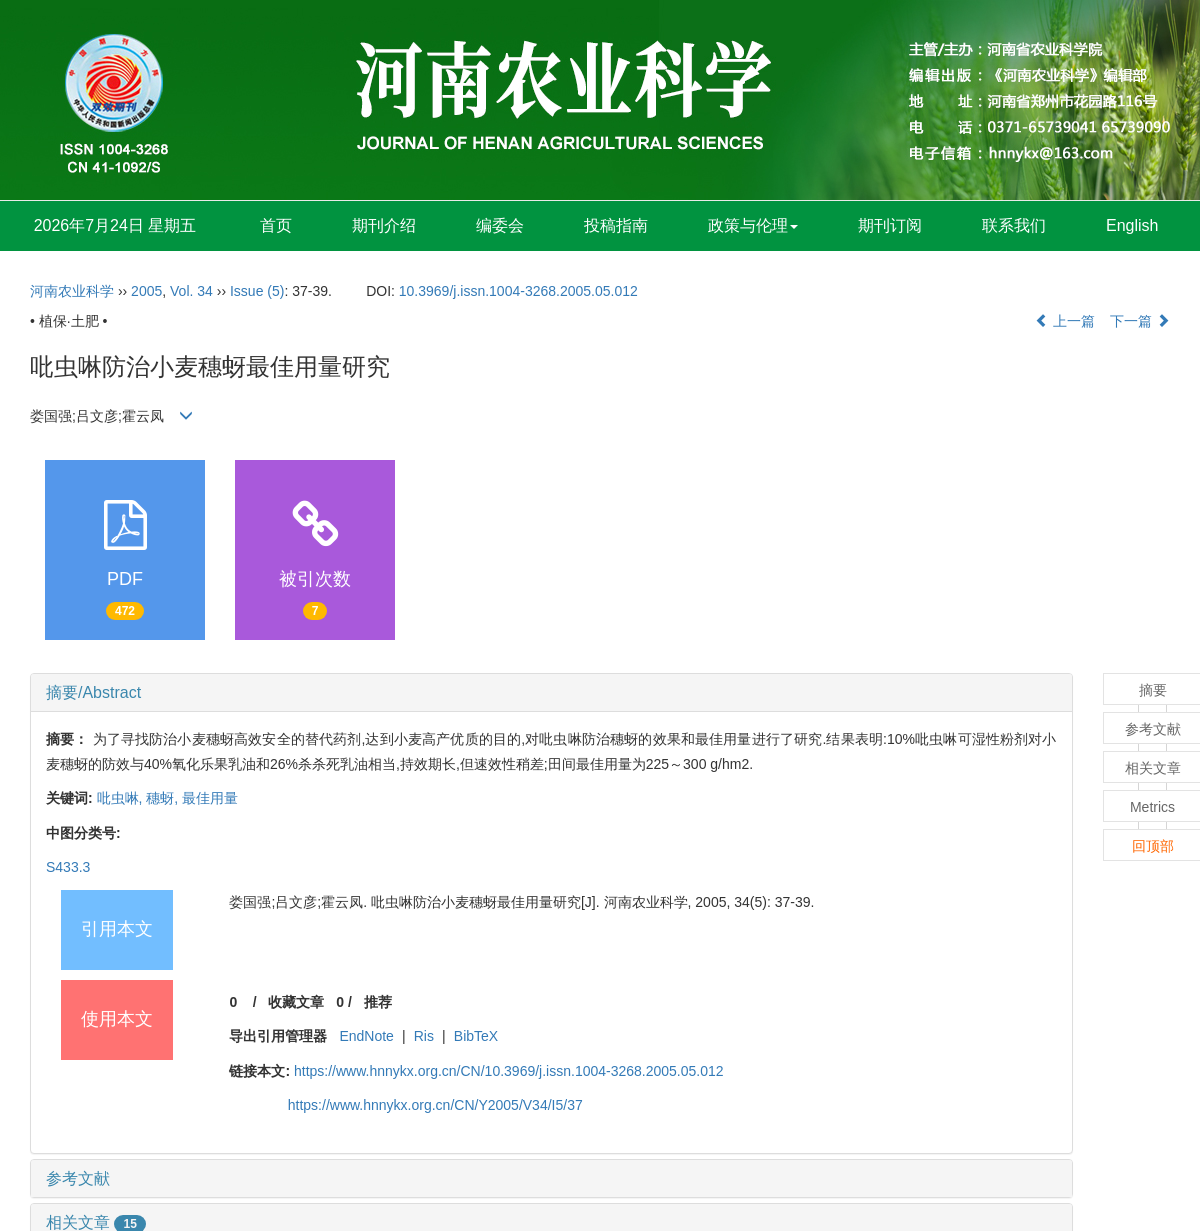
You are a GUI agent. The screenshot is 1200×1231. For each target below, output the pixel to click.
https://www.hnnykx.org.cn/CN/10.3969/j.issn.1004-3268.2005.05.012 (509, 1071)
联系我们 (1014, 225)
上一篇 (1065, 321)
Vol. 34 (191, 291)
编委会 (500, 225)
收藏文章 (296, 1002)
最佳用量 (210, 798)
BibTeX (476, 1036)
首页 (276, 225)
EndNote (366, 1036)
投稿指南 (616, 225)
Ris (424, 1036)
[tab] (551, 693)
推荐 (378, 1002)
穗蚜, (164, 798)
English (1132, 225)
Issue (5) (257, 291)
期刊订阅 (890, 225)
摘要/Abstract (93, 692)
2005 (146, 291)
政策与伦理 (753, 225)
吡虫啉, (122, 798)
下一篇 (1140, 321)
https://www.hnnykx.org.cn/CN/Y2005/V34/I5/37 (435, 1105)
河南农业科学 (72, 291)
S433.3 (68, 867)
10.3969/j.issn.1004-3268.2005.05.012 (518, 291)
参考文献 (78, 1178)
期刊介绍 (384, 225)
